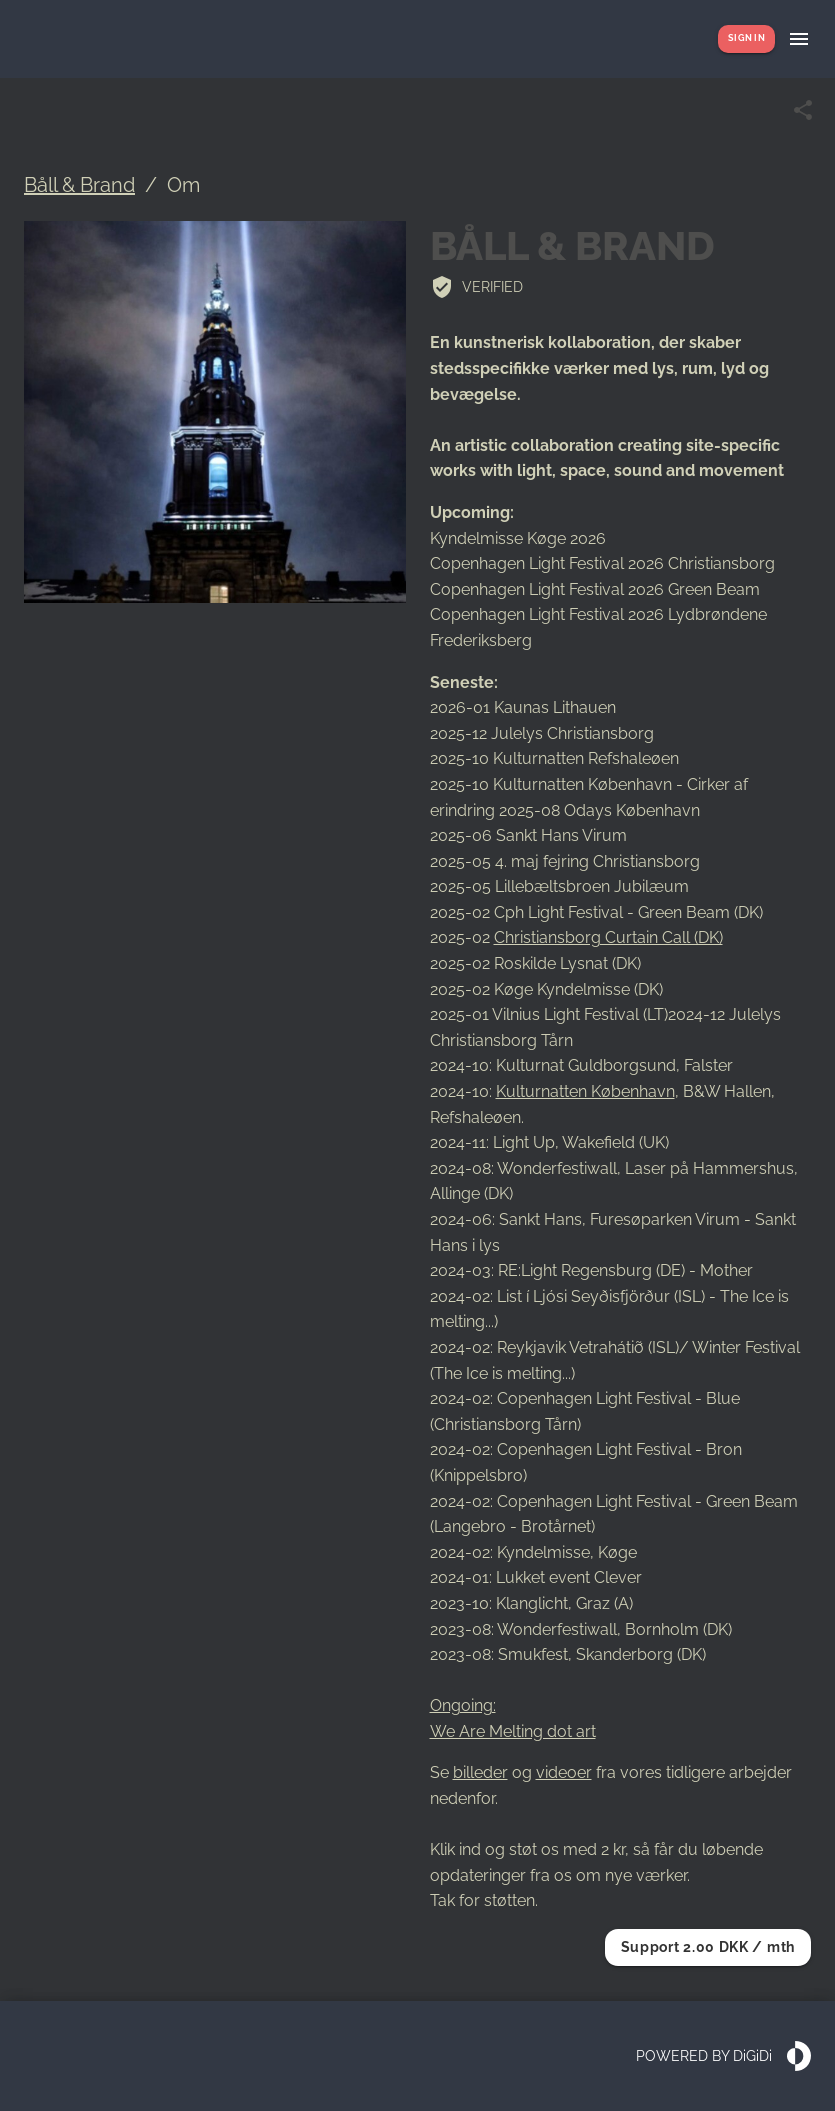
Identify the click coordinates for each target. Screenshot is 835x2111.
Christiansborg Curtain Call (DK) (608, 937)
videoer (564, 1772)
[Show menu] (799, 39)
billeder (480, 1772)
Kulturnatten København (585, 1091)
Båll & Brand (79, 185)
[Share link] (803, 110)
